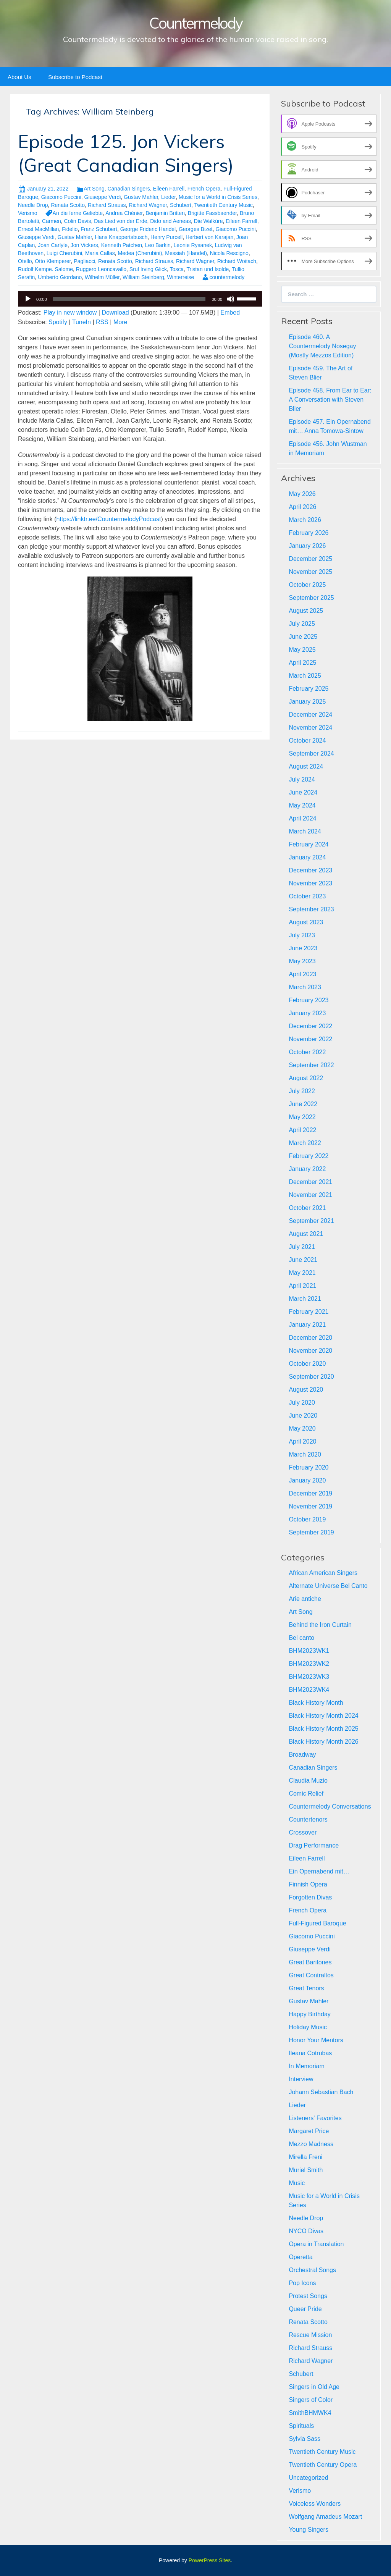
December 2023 (310, 870)
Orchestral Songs (312, 2270)
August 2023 (306, 922)
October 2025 (307, 584)
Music (297, 2183)
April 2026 (302, 507)
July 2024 (302, 779)
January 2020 (307, 1480)
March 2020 (305, 1454)
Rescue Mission (310, 2335)
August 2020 (306, 1389)
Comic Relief (306, 1793)
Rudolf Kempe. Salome (45, 269)
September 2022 (311, 1065)
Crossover (303, 1832)
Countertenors (308, 1819)
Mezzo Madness (311, 2144)
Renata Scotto (68, 205)
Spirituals (301, 2426)
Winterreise (180, 277)
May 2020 (302, 1428)
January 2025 (307, 701)
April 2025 (302, 662)
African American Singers (323, 1573)
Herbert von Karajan (209, 237)
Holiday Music (308, 2027)
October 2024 (307, 740)
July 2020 (302, 1402)
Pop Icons (302, 2283)
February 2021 (308, 1311)
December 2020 (310, 1337)
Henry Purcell (166, 237)
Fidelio (70, 229)
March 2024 (305, 831)
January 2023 (307, 1013)
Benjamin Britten (165, 213)
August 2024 (306, 766)
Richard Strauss (107, 205)
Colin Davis (77, 221)
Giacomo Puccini (61, 197)
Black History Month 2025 (323, 1728)
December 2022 (310, 1026)
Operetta (300, 2257)
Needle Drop (33, 205)
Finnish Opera (308, 1884)
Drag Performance (314, 1845)
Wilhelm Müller (102, 277)
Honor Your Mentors (316, 2040)
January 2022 (307, 1169)
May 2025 (302, 649)
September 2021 (311, 1221)
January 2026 (307, 546)
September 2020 (311, 1376)
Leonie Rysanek (193, 245)
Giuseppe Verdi (102, 197)
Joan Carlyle (53, 245)
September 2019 (311, 1532)
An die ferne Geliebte (78, 213)
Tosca (177, 269)
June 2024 (303, 792)
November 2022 (310, 1039)
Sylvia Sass (304, 2438)
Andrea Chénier (123, 213)
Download (115, 312)
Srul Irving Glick (148, 269)
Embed (230, 312)
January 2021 (307, 1324)
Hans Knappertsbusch (121, 237)
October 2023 (307, 896)
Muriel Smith (306, 2170)
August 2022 (306, 1078)
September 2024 (311, 753)
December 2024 (310, 714)
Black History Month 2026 (323, 1741)
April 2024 (302, 818)
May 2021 (302, 1272)
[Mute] (230, 299)
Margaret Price (309, 2131)
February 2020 (308, 1467)
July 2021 (302, 1247)
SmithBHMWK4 (310, 2413)
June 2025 (303, 636)
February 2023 (308, 1000)
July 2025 (302, 623)
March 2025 (305, 675)
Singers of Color (311, 2400)
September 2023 (311, 909)
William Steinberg (143, 277)
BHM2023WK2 (309, 1663)
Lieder (168, 197)
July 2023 (302, 935)
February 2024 (308, 844)
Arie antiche (305, 1599)
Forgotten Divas (310, 1897)
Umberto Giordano (60, 277)
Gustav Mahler (141, 197)
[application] (140, 299)
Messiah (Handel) (186, 253)
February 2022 (308, 1156)
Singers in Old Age (314, 2387)
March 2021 (305, 1298)
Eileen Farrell (168, 189)
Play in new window (70, 312)
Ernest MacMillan (38, 229)
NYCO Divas (306, 2231)
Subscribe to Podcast (75, 77)
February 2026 (308, 533)
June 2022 (303, 1104)
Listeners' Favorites (315, 2118)
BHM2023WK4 (309, 1689)
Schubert (180, 205)
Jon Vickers (84, 245)
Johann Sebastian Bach (321, 2092)
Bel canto (301, 1637)
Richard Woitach (236, 261)
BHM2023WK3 (309, 1676)
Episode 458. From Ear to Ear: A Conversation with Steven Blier (330, 399)
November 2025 (310, 571)
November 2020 (310, 1350)
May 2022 (302, 1117)
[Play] (28, 299)
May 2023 (302, 961)
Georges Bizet (196, 229)
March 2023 (305, 987)
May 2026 (302, 494)
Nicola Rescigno (229, 253)
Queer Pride (305, 2309)
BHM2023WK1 (309, 1650)
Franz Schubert (99, 229)
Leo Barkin (158, 245)
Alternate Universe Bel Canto (328, 1586)
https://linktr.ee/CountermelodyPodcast (108, 519)
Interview (301, 2079)
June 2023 (303, 948)
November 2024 (310, 727)
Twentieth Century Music (223, 205)
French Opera (203, 189)
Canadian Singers (128, 189)
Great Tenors (306, 1988)
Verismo (27, 213)
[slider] (129, 299)
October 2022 (307, 1052)
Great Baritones (310, 1962)
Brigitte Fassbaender (212, 213)
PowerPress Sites (210, 2560)
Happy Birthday (309, 2014)
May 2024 (302, 805)
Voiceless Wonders (315, 2503)
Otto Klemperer (53, 261)
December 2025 (310, 559)
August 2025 (306, 610)
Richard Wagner (148, 205)
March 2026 (305, 520)
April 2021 (302, 1285)
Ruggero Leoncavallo (101, 269)
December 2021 (310, 1182)
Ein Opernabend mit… (319, 1871)
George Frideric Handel (148, 229)
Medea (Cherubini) (140, 253)
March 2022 (305, 1143)
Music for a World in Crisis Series (218, 197)
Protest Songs (308, 2296)
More (120, 322)
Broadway (302, 1754)
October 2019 (307, 1519)
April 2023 (302, 974)
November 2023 (310, 883)
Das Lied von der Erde (120, 221)
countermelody (226, 277)
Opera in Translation (316, 2244)
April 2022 (302, 1130)
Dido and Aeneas (170, 221)
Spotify (57, 322)
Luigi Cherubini (64, 253)
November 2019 (310, 1506)
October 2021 (307, 1208)
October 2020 (307, 1363)
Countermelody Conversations (330, 1806)
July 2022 (302, 1091)
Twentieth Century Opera (323, 2464)
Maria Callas (100, 253)
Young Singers (308, 2529)
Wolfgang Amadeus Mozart (325, 2516)
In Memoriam (306, 2066)
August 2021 (306, 1234)
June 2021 (303, 1260)
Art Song (94, 189)
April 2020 (302, 1441)
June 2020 (303, 1415)
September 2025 (311, 597)
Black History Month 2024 (323, 1715)
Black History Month (316, 1702)
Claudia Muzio (308, 1780)
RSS (102, 322)
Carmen (51, 221)
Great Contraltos (311, 1975)
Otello (25, 261)
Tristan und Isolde (208, 269)
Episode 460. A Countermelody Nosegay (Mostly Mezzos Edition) (322, 346)
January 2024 (307, 857)
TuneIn (81, 322)
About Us (19, 77)
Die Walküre (208, 221)
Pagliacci (84, 261)
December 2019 (310, 1493)
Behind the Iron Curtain (320, 1625)
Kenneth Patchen (121, 245)
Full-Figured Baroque (317, 1923)
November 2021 (310, 1195)
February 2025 (308, 688)
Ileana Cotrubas (310, 2053)
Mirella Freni (305, 2157)
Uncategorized (308, 2477)
